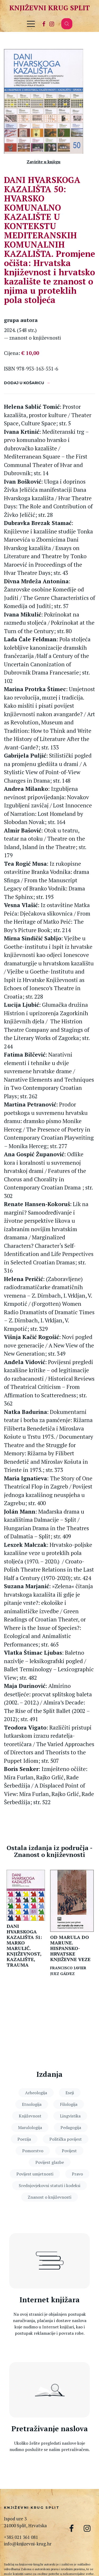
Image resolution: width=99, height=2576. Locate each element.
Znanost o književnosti (49, 2197)
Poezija (24, 2139)
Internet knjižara (50, 2299)
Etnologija (31, 2104)
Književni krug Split (49, 7)
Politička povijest (65, 2139)
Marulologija (30, 2127)
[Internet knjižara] (49, 2261)
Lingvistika (70, 2116)
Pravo (77, 2174)
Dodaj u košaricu (24, 383)
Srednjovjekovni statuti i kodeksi (49, 2185)
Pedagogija (70, 2127)
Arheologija (36, 2093)
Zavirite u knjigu (43, 162)
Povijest (69, 2151)
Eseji (69, 2093)
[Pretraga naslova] (49, 2390)
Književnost (30, 2116)
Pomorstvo (32, 2151)
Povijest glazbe (49, 2162)
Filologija (68, 2104)
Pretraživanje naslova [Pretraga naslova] (49, 2428)
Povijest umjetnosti (34, 2174)
